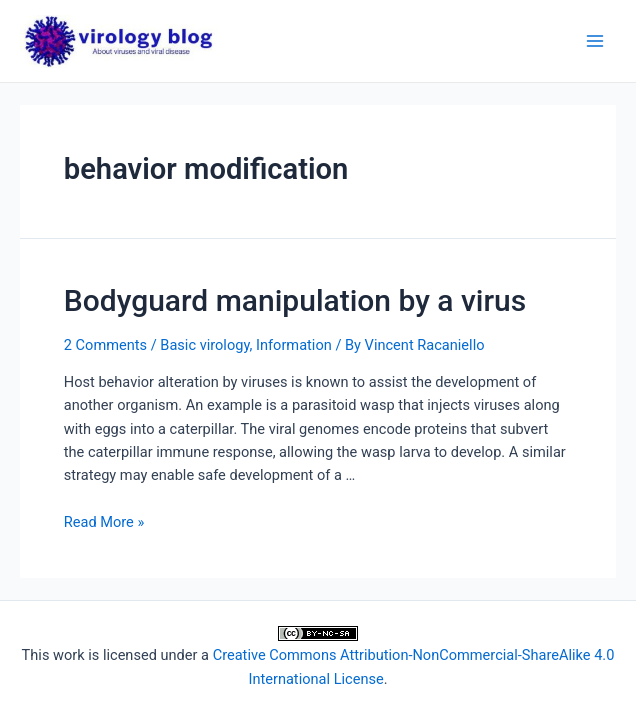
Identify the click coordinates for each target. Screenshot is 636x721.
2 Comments (105, 345)
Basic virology (204, 345)
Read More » (104, 522)
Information (294, 345)
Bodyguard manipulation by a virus (295, 300)
